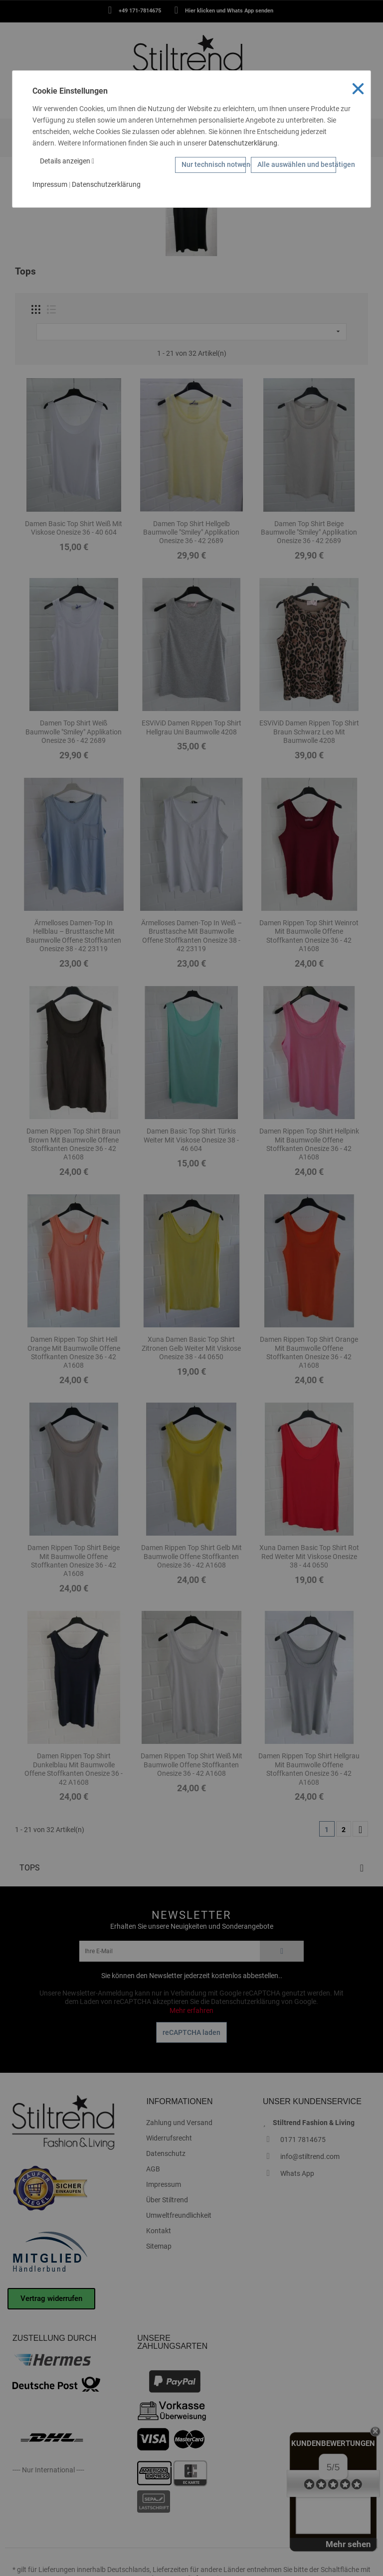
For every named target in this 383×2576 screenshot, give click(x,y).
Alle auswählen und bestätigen (296, 164)
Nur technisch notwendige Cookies (214, 164)
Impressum (49, 184)
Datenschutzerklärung (242, 143)
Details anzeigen (67, 161)
